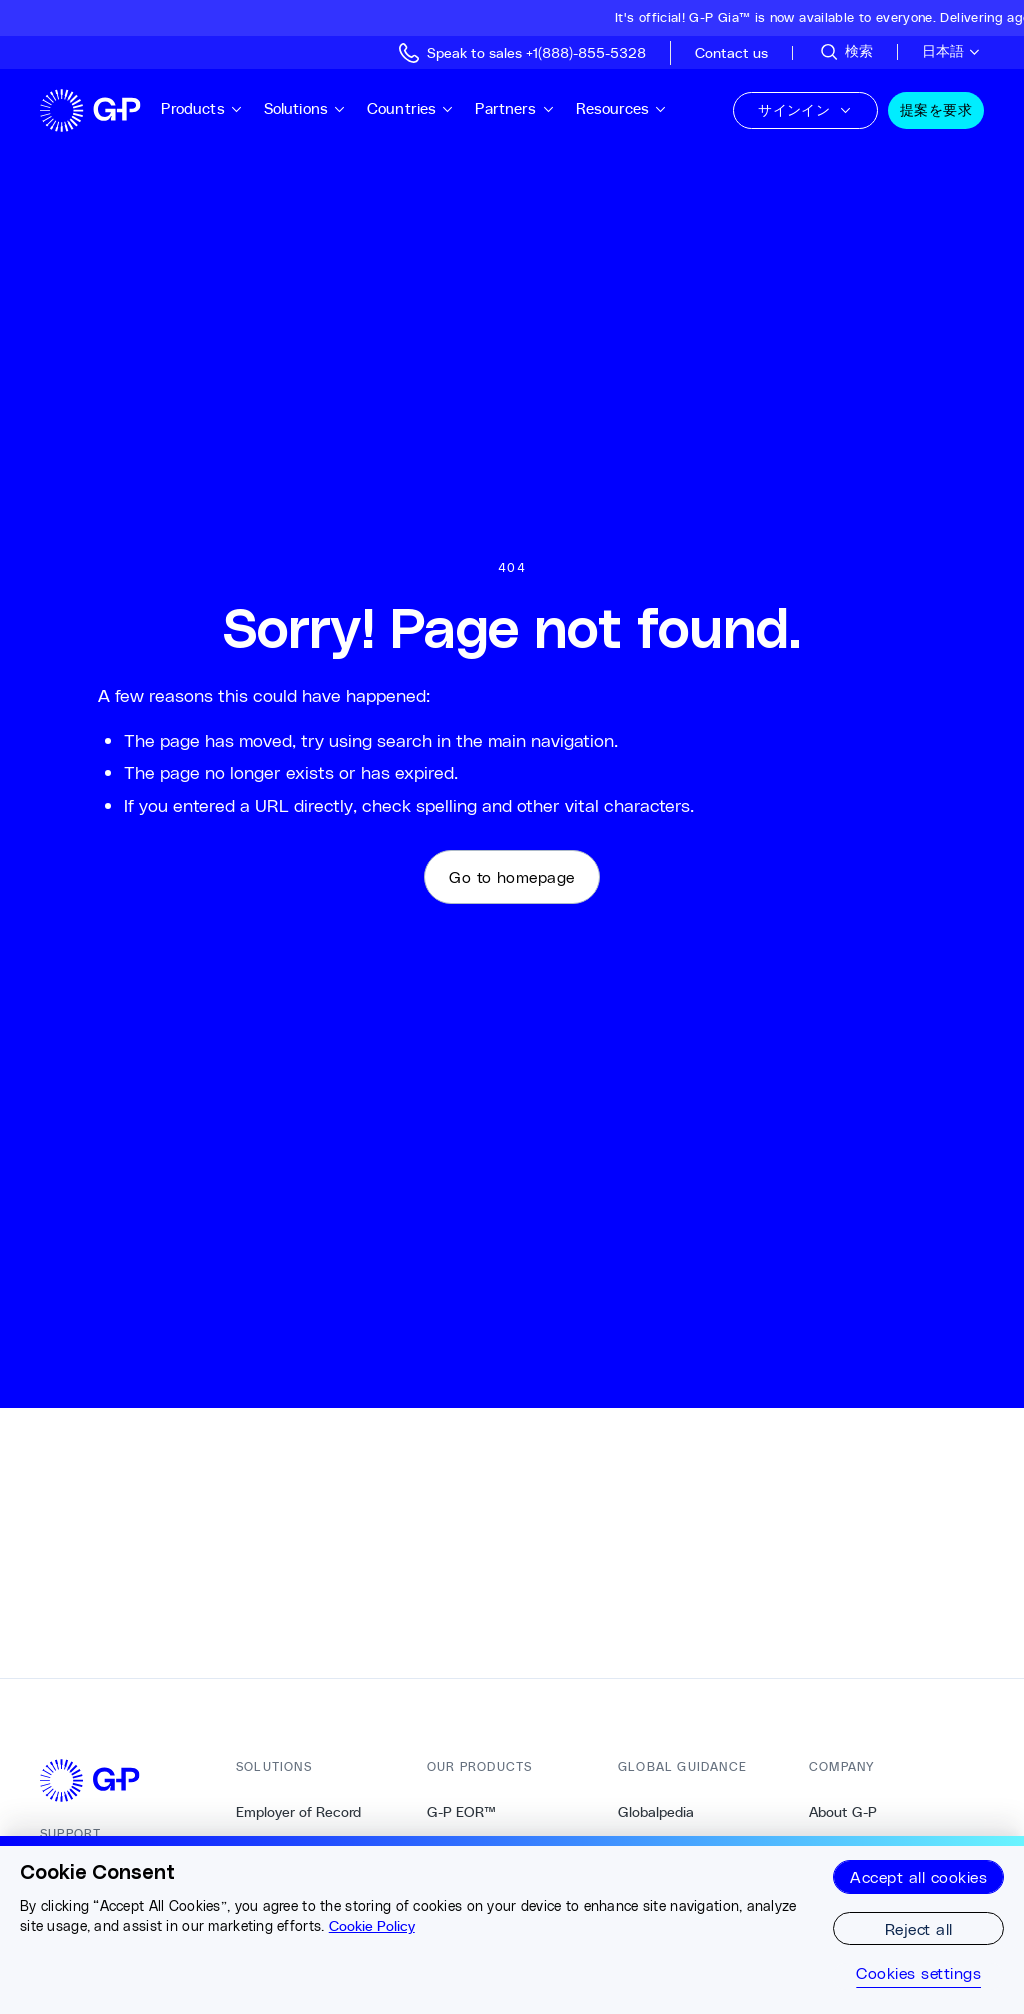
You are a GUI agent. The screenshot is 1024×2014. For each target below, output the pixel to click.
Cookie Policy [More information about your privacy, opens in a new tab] (372, 1926)
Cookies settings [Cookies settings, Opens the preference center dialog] (918, 1973)
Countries (411, 108)
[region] (512, 1925)
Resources (622, 108)
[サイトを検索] (845, 52)
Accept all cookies (918, 1876)
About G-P (843, 1812)
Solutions (305, 108)
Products (202, 108)
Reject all (919, 1928)
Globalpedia (656, 1812)
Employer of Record (298, 1812)
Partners (515, 108)
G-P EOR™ (461, 1812)
